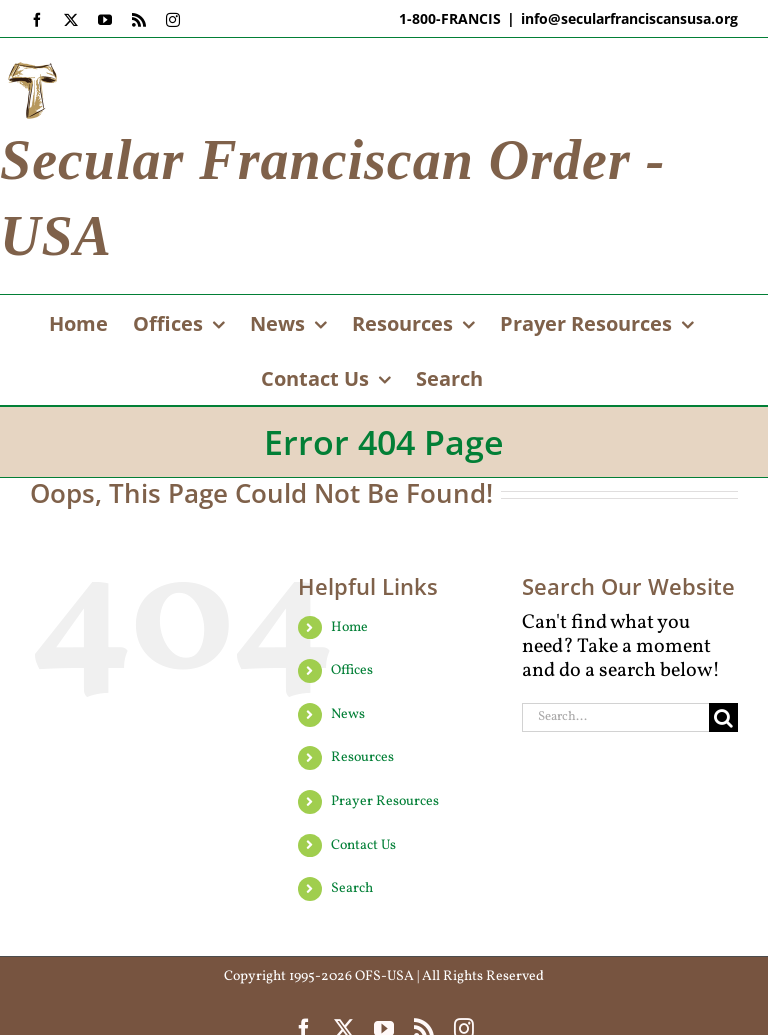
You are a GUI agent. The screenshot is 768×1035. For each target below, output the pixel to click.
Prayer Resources (385, 801)
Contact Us (363, 845)
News (348, 714)
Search (352, 888)
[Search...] (615, 717)
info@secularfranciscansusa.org (629, 18)
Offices (352, 670)
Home (349, 627)
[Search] (723, 717)
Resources (362, 757)
